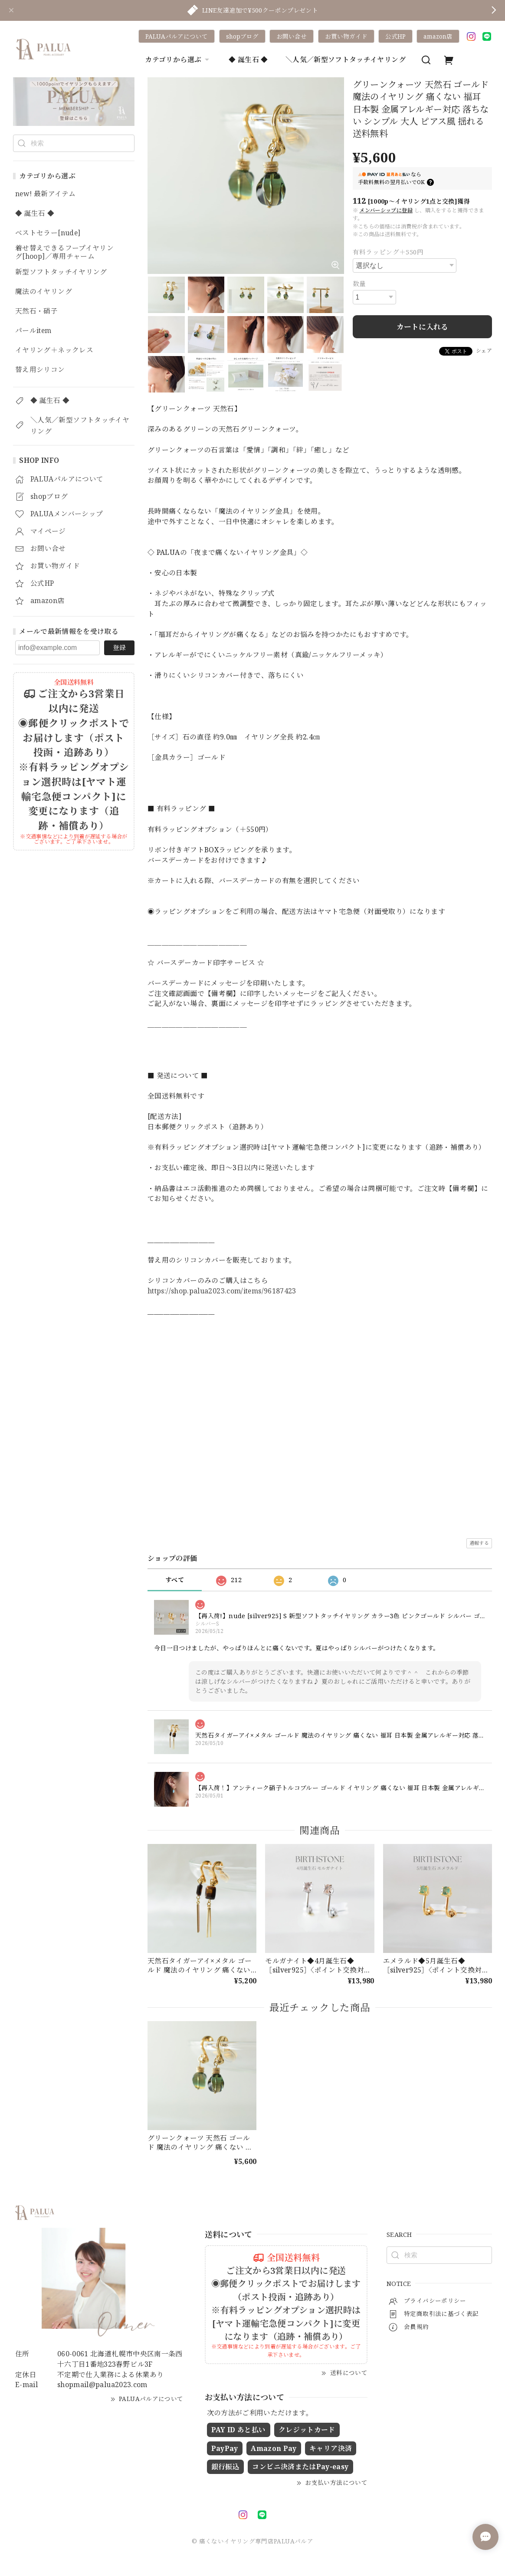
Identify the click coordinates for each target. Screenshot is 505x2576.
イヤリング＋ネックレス (54, 350)
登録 (119, 647)
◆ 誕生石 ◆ (248, 59)
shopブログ (242, 36)
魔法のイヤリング (43, 291)
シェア (484, 350)
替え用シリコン (40, 370)
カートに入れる (422, 327)
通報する (479, 1543)
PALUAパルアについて (176, 36)
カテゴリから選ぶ (178, 59)
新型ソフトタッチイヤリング (61, 272)
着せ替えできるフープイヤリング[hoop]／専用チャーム (64, 252)
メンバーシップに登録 (386, 210)
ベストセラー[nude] (47, 233)
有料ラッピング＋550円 (388, 251)
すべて (174, 1580)
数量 (359, 283)
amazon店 (438, 36)
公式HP (395, 36)
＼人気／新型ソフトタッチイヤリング (345, 59)
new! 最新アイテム (45, 194)
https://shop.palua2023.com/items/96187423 (222, 1291)
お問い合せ (291, 36)
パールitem (33, 331)
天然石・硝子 (36, 311)
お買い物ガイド (346, 36)
